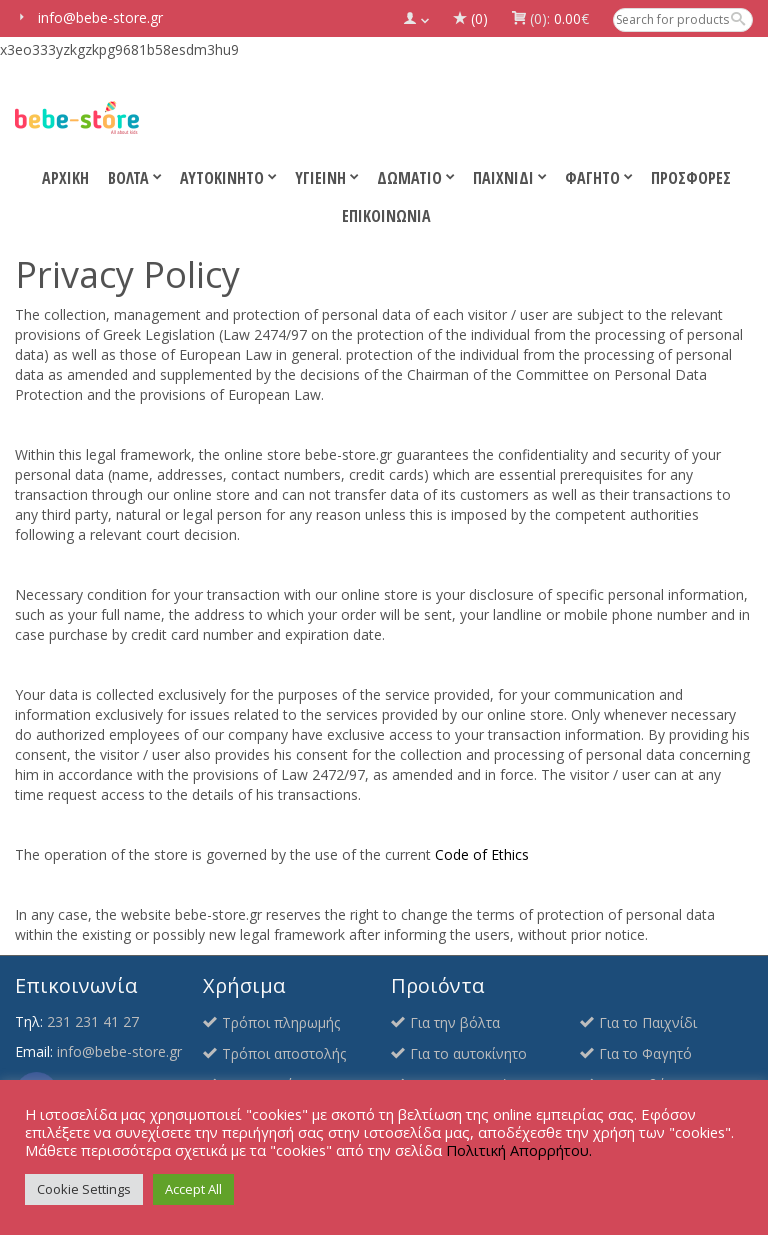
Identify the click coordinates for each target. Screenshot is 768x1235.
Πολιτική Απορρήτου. (519, 1150)
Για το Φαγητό (645, 1053)
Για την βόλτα (455, 1022)
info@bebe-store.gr (119, 1051)
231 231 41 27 (93, 1021)
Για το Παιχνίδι (648, 1022)
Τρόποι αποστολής (284, 1053)
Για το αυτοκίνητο (468, 1053)
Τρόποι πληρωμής (281, 1022)
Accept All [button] (193, 1189)
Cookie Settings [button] (84, 1189)
